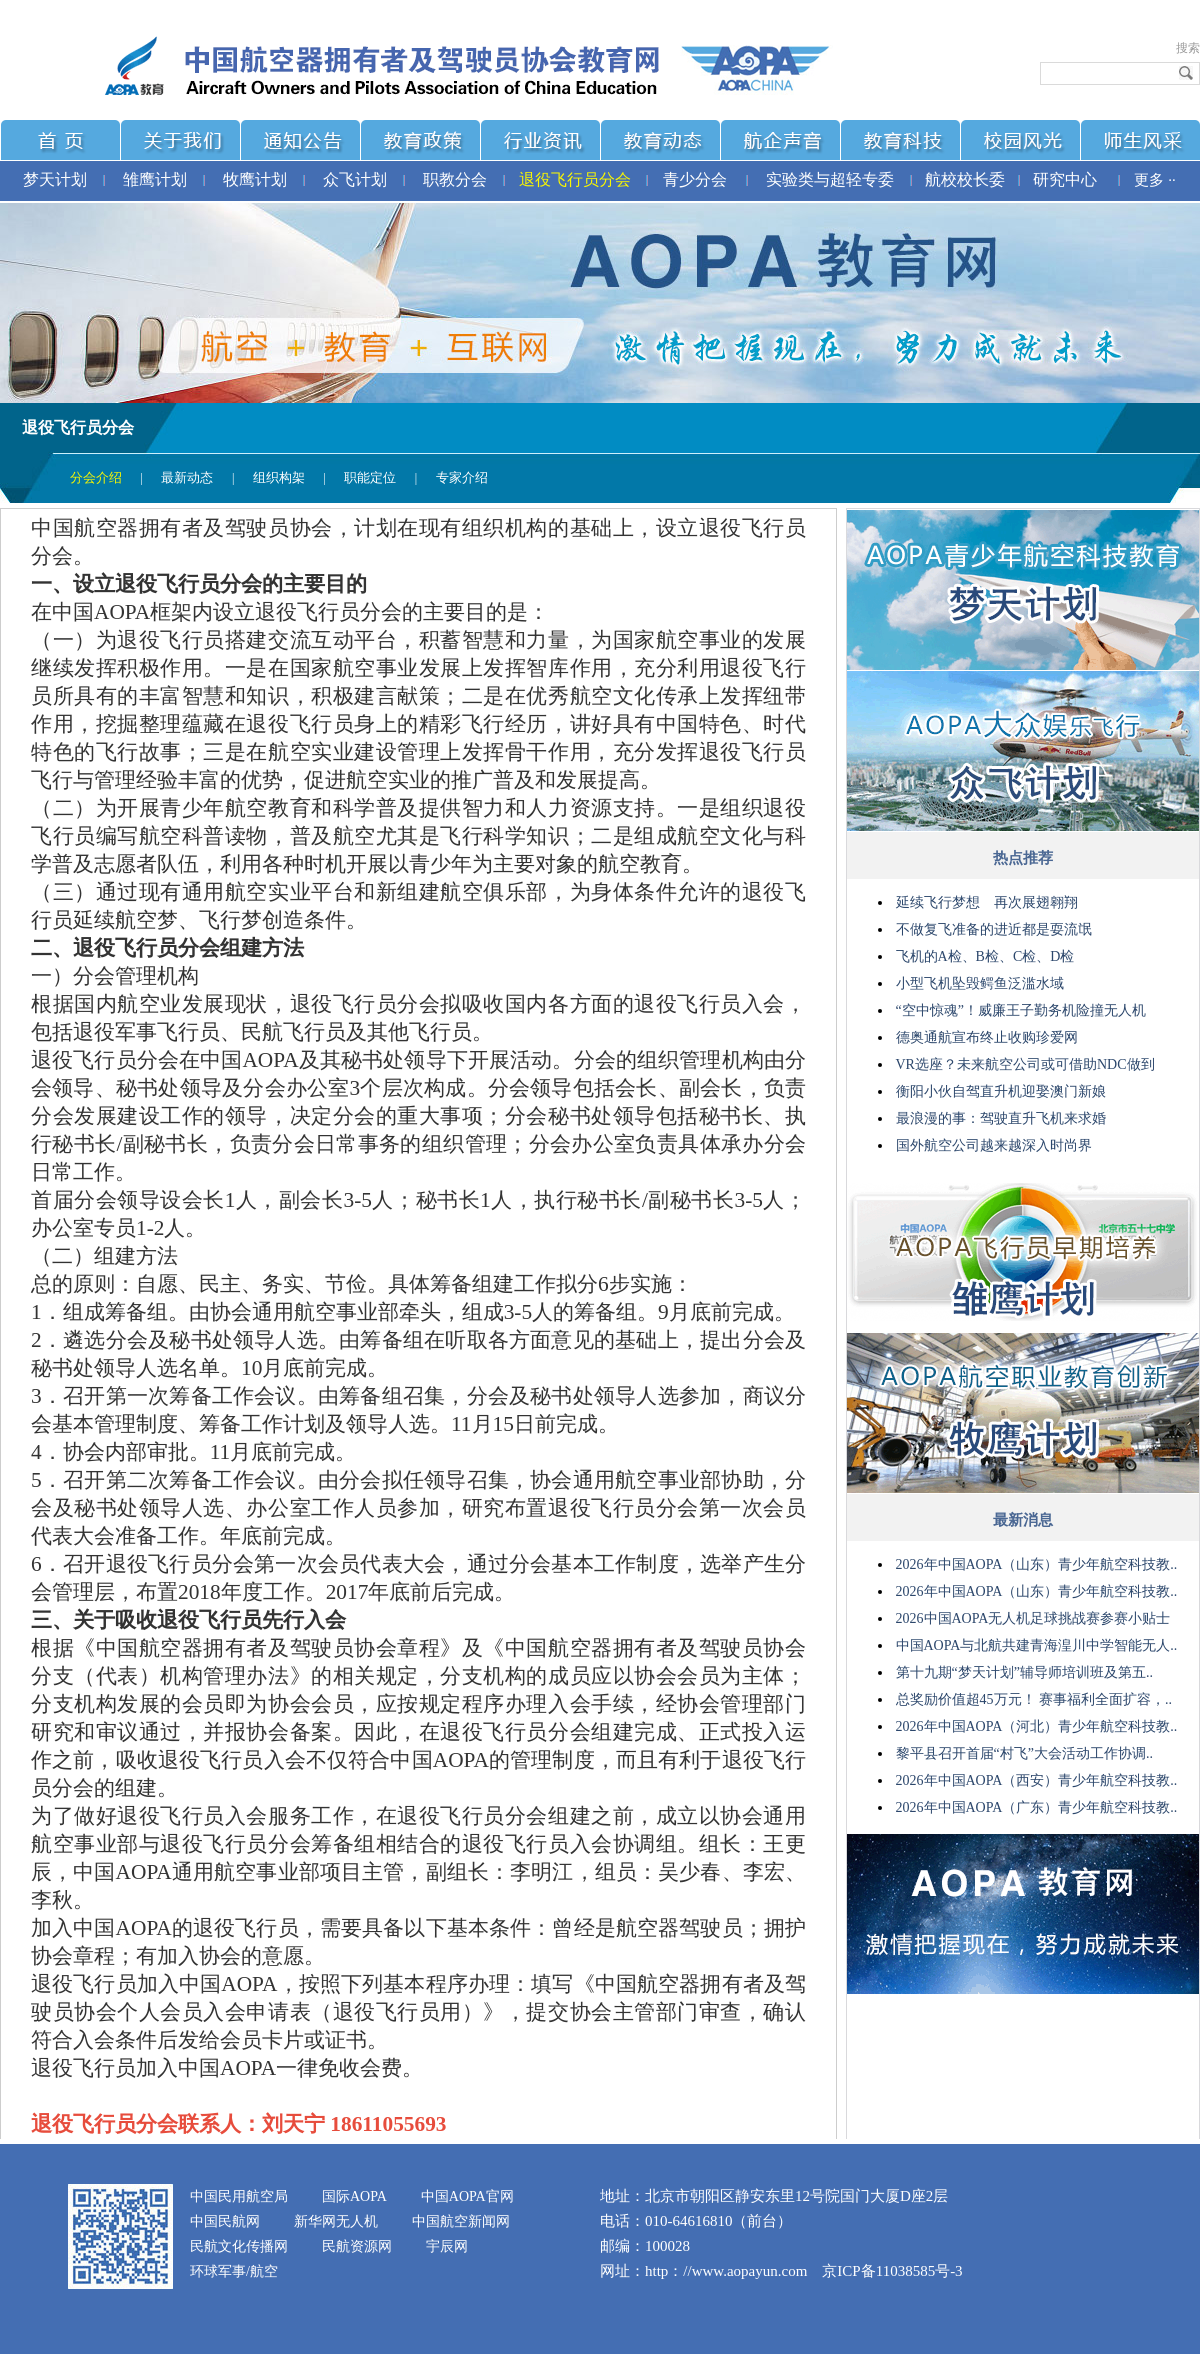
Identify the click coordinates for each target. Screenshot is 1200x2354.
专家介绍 (462, 477)
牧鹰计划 (255, 179)
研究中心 (1065, 179)
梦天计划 (55, 179)
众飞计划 (355, 179)
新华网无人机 (336, 2221)
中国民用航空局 (239, 2196)
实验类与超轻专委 (830, 179)
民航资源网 (357, 2246)
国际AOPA (354, 2196)
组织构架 (279, 477)
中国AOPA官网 (467, 2196)
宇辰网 (447, 2246)
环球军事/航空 (234, 2271)
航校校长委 (965, 179)
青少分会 (695, 179)
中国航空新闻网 (461, 2221)
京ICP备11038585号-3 (892, 2271)
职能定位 (370, 477)
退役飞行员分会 (575, 179)
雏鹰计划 (155, 179)
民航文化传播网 (239, 2246)
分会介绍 (96, 477)
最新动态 (187, 477)
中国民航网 (225, 2221)
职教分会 (455, 179)
